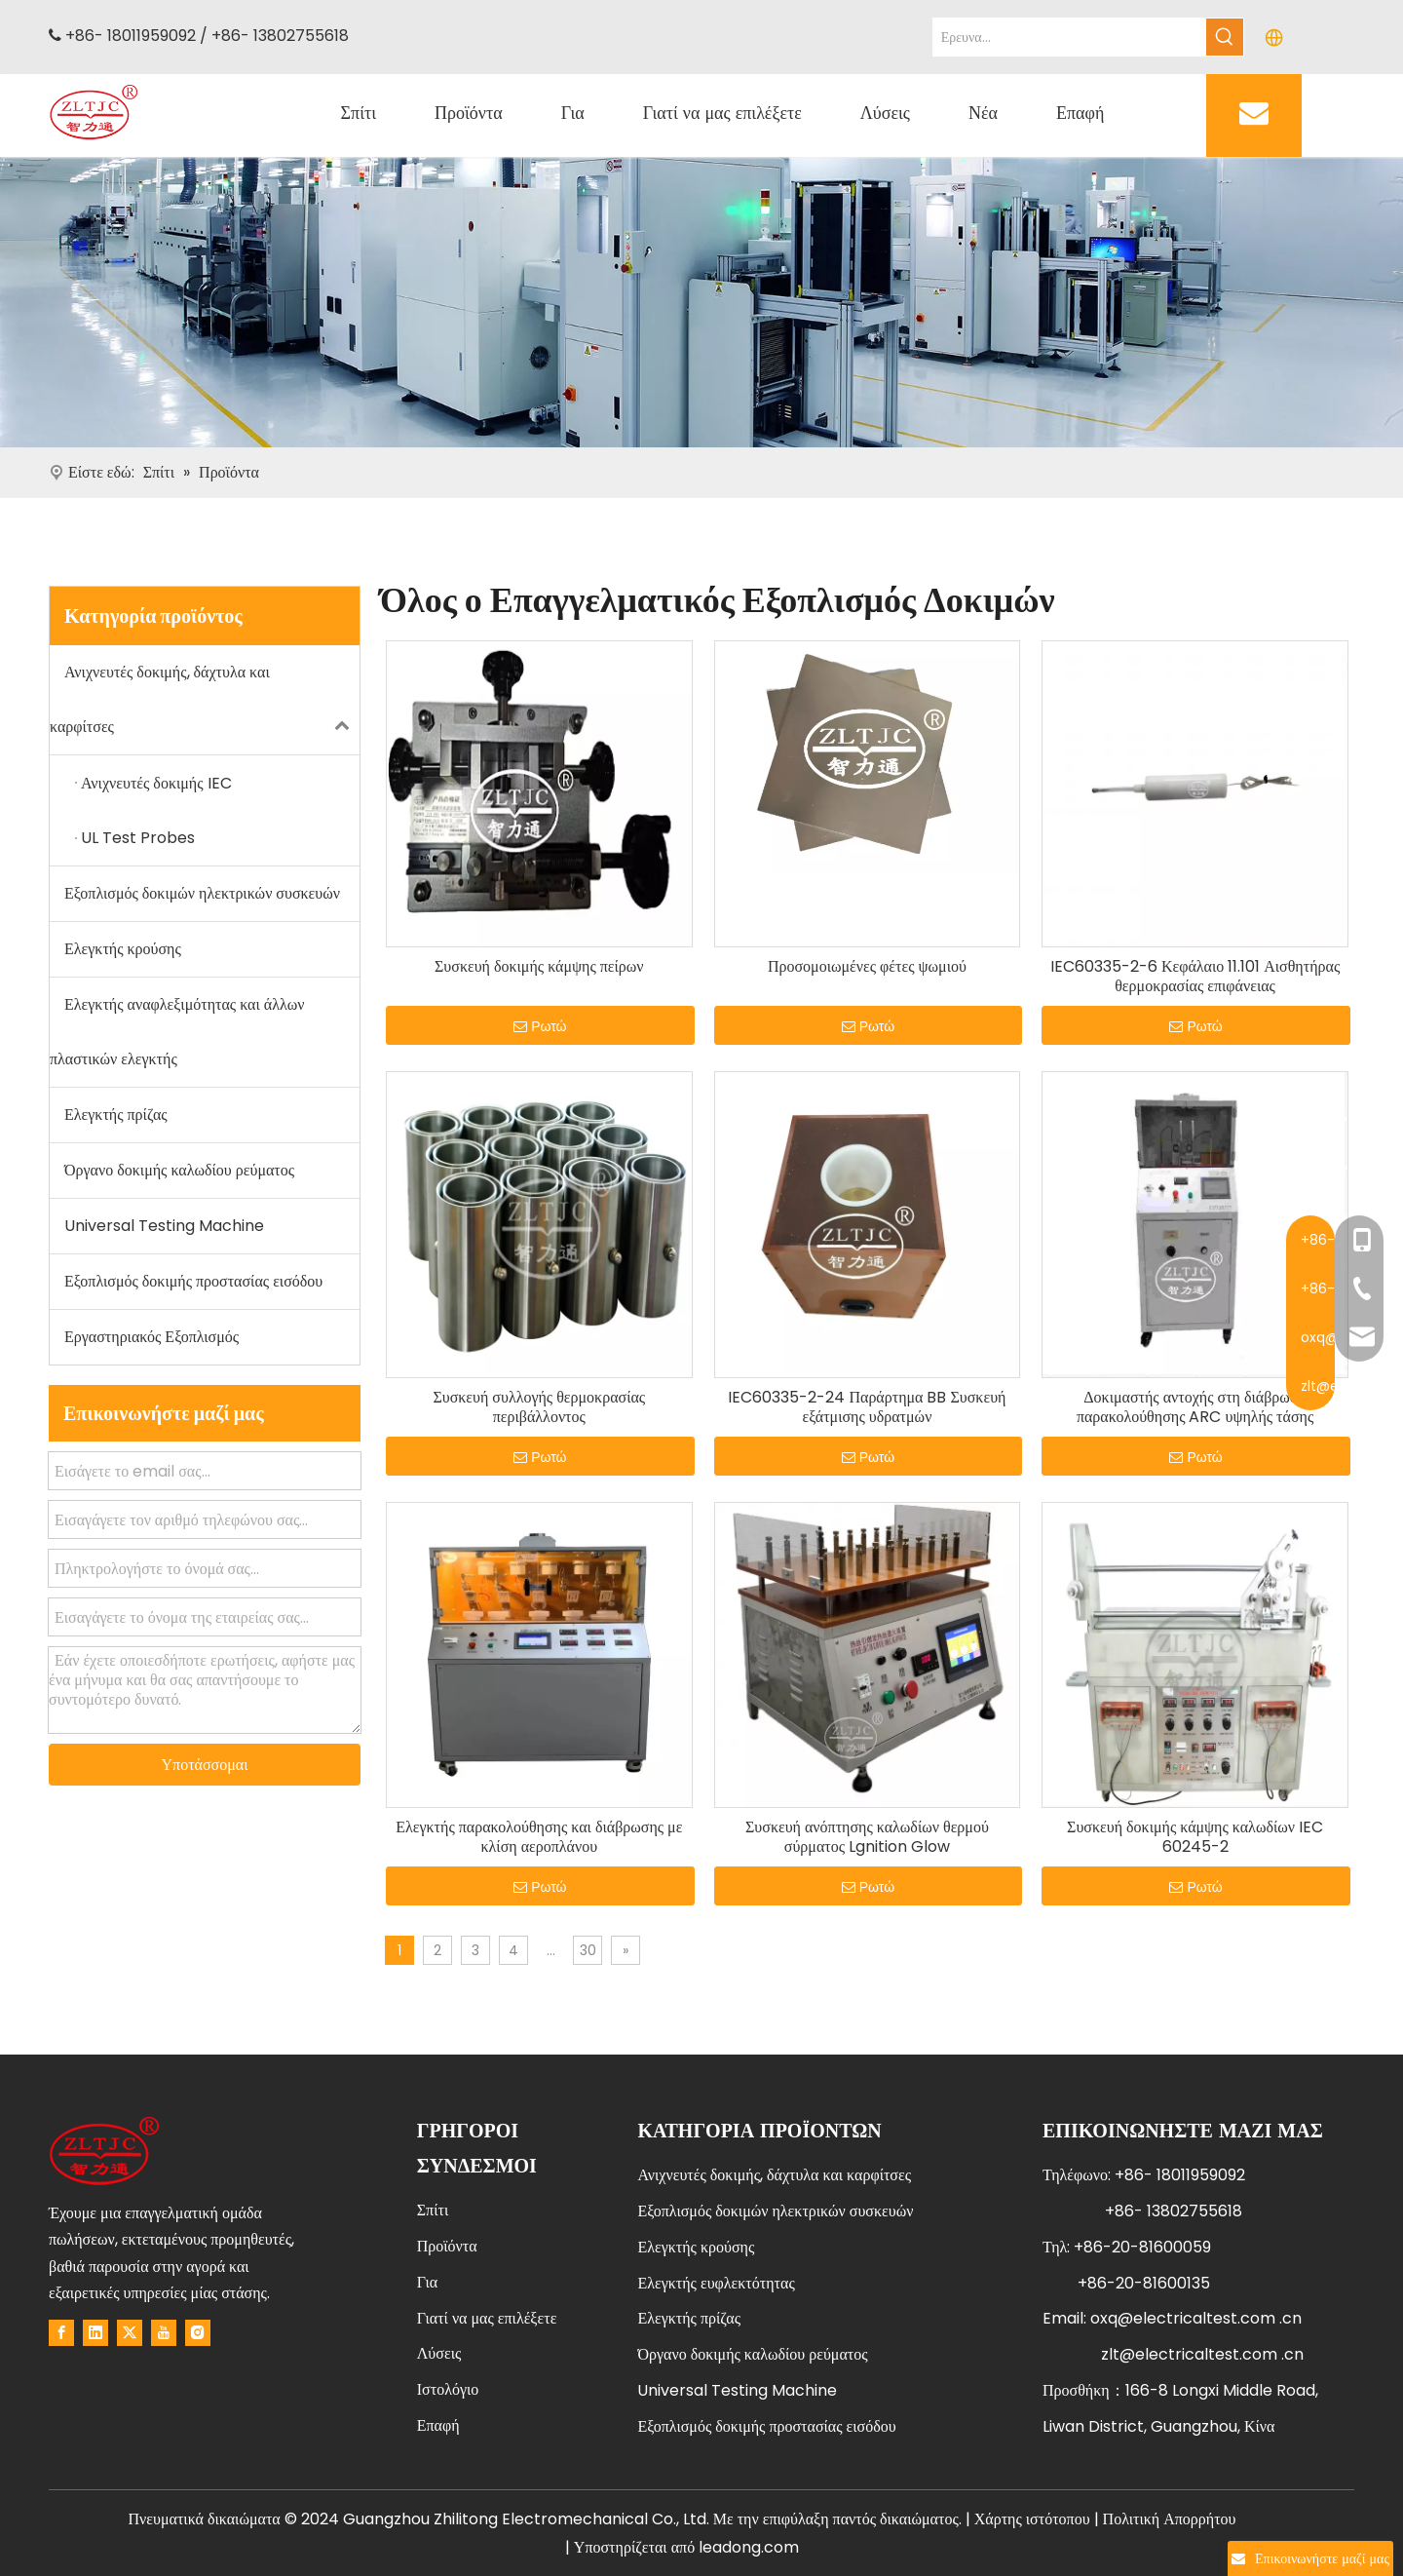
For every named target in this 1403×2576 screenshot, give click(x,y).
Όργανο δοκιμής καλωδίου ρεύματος (179, 1170)
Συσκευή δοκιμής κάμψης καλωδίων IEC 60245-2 (1195, 1837)
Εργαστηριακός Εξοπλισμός (151, 1337)
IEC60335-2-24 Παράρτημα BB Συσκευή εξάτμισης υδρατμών (866, 1407)
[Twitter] (129, 2332)
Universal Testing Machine (164, 1225)
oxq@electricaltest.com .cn (1196, 2318)
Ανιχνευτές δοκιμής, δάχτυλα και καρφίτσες (205, 699)
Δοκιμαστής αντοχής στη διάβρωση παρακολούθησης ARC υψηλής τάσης (1195, 1407)
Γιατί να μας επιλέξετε (487, 2318)
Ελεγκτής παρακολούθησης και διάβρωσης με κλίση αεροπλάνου (539, 1837)
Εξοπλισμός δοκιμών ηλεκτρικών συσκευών (202, 893)
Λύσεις (439, 2353)
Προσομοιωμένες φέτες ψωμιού (867, 967)
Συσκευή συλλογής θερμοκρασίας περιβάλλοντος (539, 1407)
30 (588, 1950)
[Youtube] (163, 2332)
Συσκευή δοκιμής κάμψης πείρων (539, 967)
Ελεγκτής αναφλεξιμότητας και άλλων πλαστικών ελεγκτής (177, 1031)
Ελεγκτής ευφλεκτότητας (715, 2283)
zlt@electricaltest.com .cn (1202, 2354)
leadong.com (749, 2547)
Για (427, 2282)
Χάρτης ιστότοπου (1032, 2519)
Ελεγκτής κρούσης (122, 949)
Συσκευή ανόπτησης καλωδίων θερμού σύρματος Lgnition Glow (867, 1837)
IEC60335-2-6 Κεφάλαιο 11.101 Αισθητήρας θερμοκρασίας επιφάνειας (1195, 976)
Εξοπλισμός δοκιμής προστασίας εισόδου (193, 1281)
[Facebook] (61, 2332)
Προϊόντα (447, 2246)
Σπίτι (432, 2210)
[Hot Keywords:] (1224, 37)
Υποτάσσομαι (205, 1764)
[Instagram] (197, 2332)
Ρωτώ (539, 1026)
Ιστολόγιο (448, 2389)
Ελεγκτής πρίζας (116, 1114)
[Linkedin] (95, 2332)
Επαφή (438, 2425)
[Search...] (1069, 37)
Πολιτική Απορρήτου (1169, 2519)
